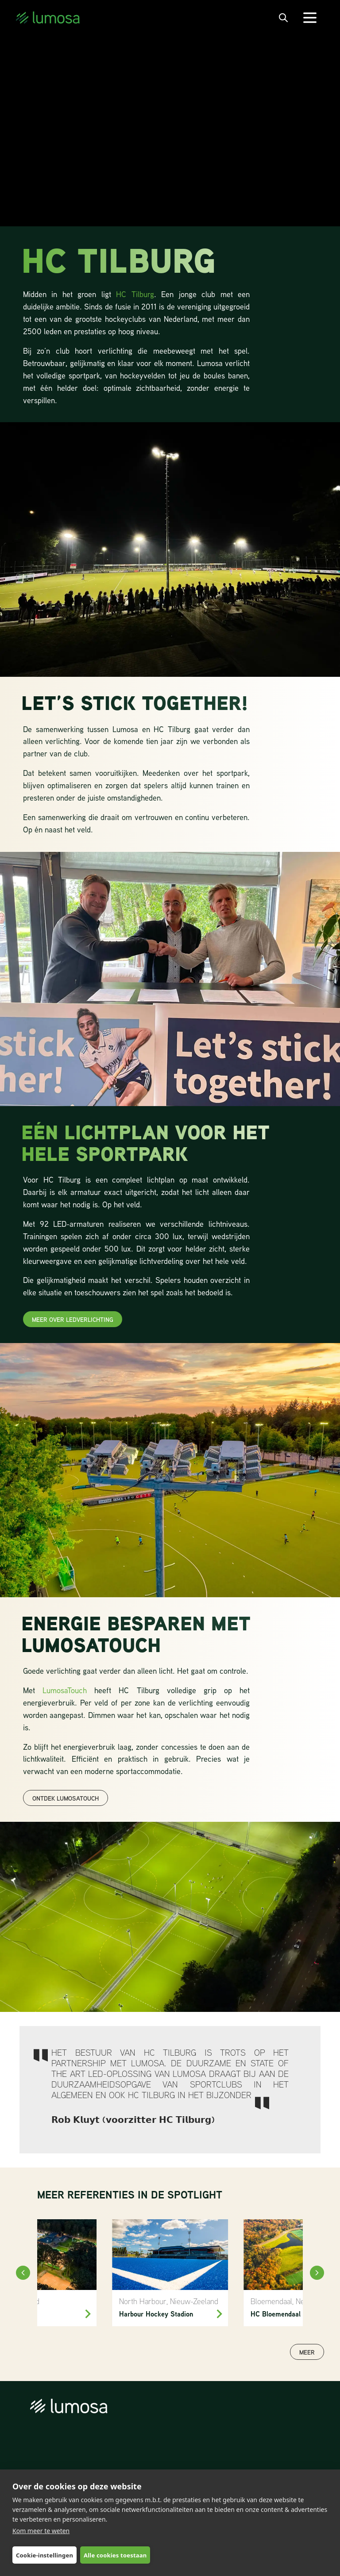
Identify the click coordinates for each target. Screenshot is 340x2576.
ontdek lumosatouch (65, 1798)
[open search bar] (283, 17)
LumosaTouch (68, 1690)
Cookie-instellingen (44, 2555)
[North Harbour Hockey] (170, 2272)
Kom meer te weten (41, 2530)
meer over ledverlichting (72, 1319)
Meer (307, 2352)
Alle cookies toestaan (115, 2555)
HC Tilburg (135, 294)
